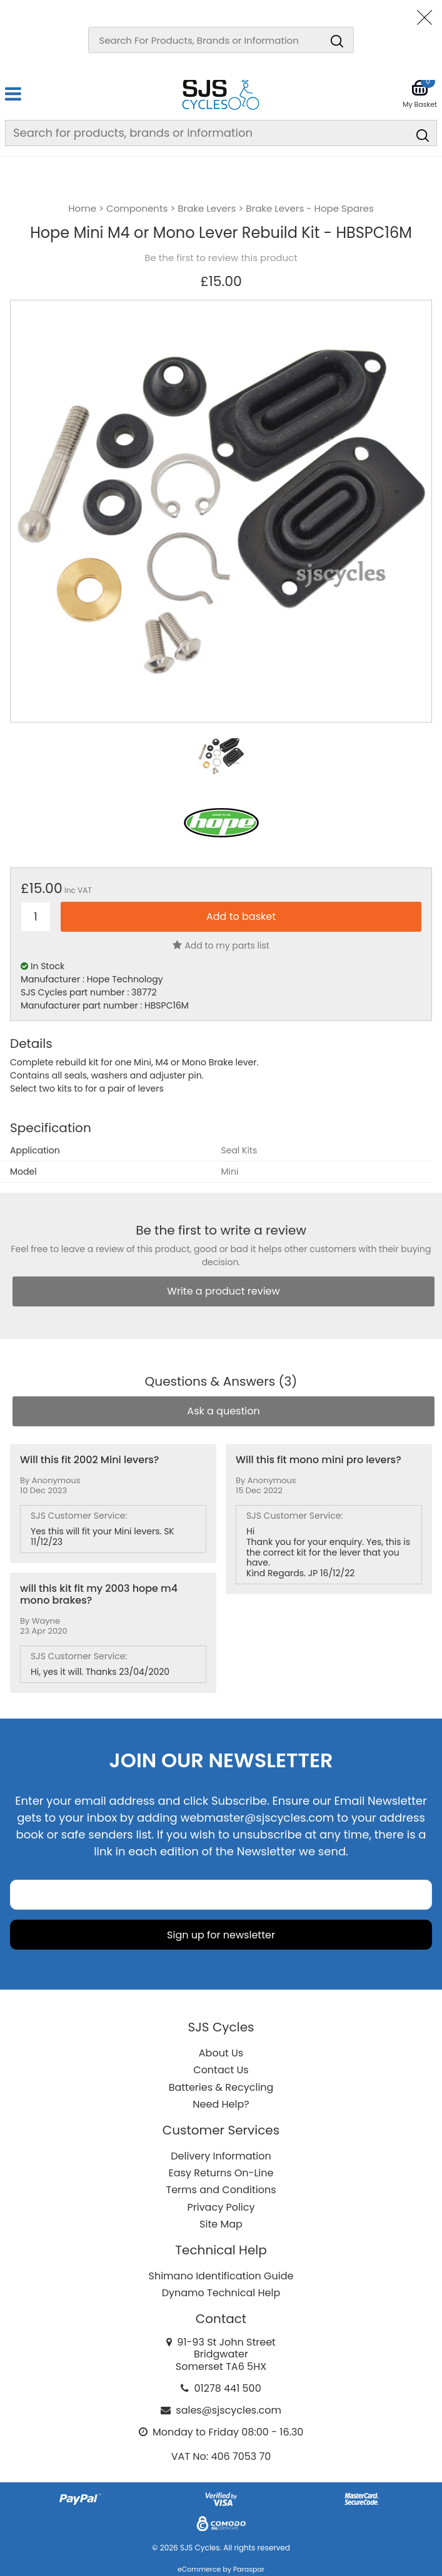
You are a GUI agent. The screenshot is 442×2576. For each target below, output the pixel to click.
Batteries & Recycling (221, 2087)
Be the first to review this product (220, 258)
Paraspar (248, 2569)
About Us (221, 2053)
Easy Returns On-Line (221, 2173)
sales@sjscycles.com (228, 2410)
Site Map (221, 2224)
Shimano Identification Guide (221, 2276)
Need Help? (221, 2104)
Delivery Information (221, 2156)
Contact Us (220, 2070)
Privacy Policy (220, 2207)
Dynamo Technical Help (221, 2293)
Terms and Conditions (221, 2190)
